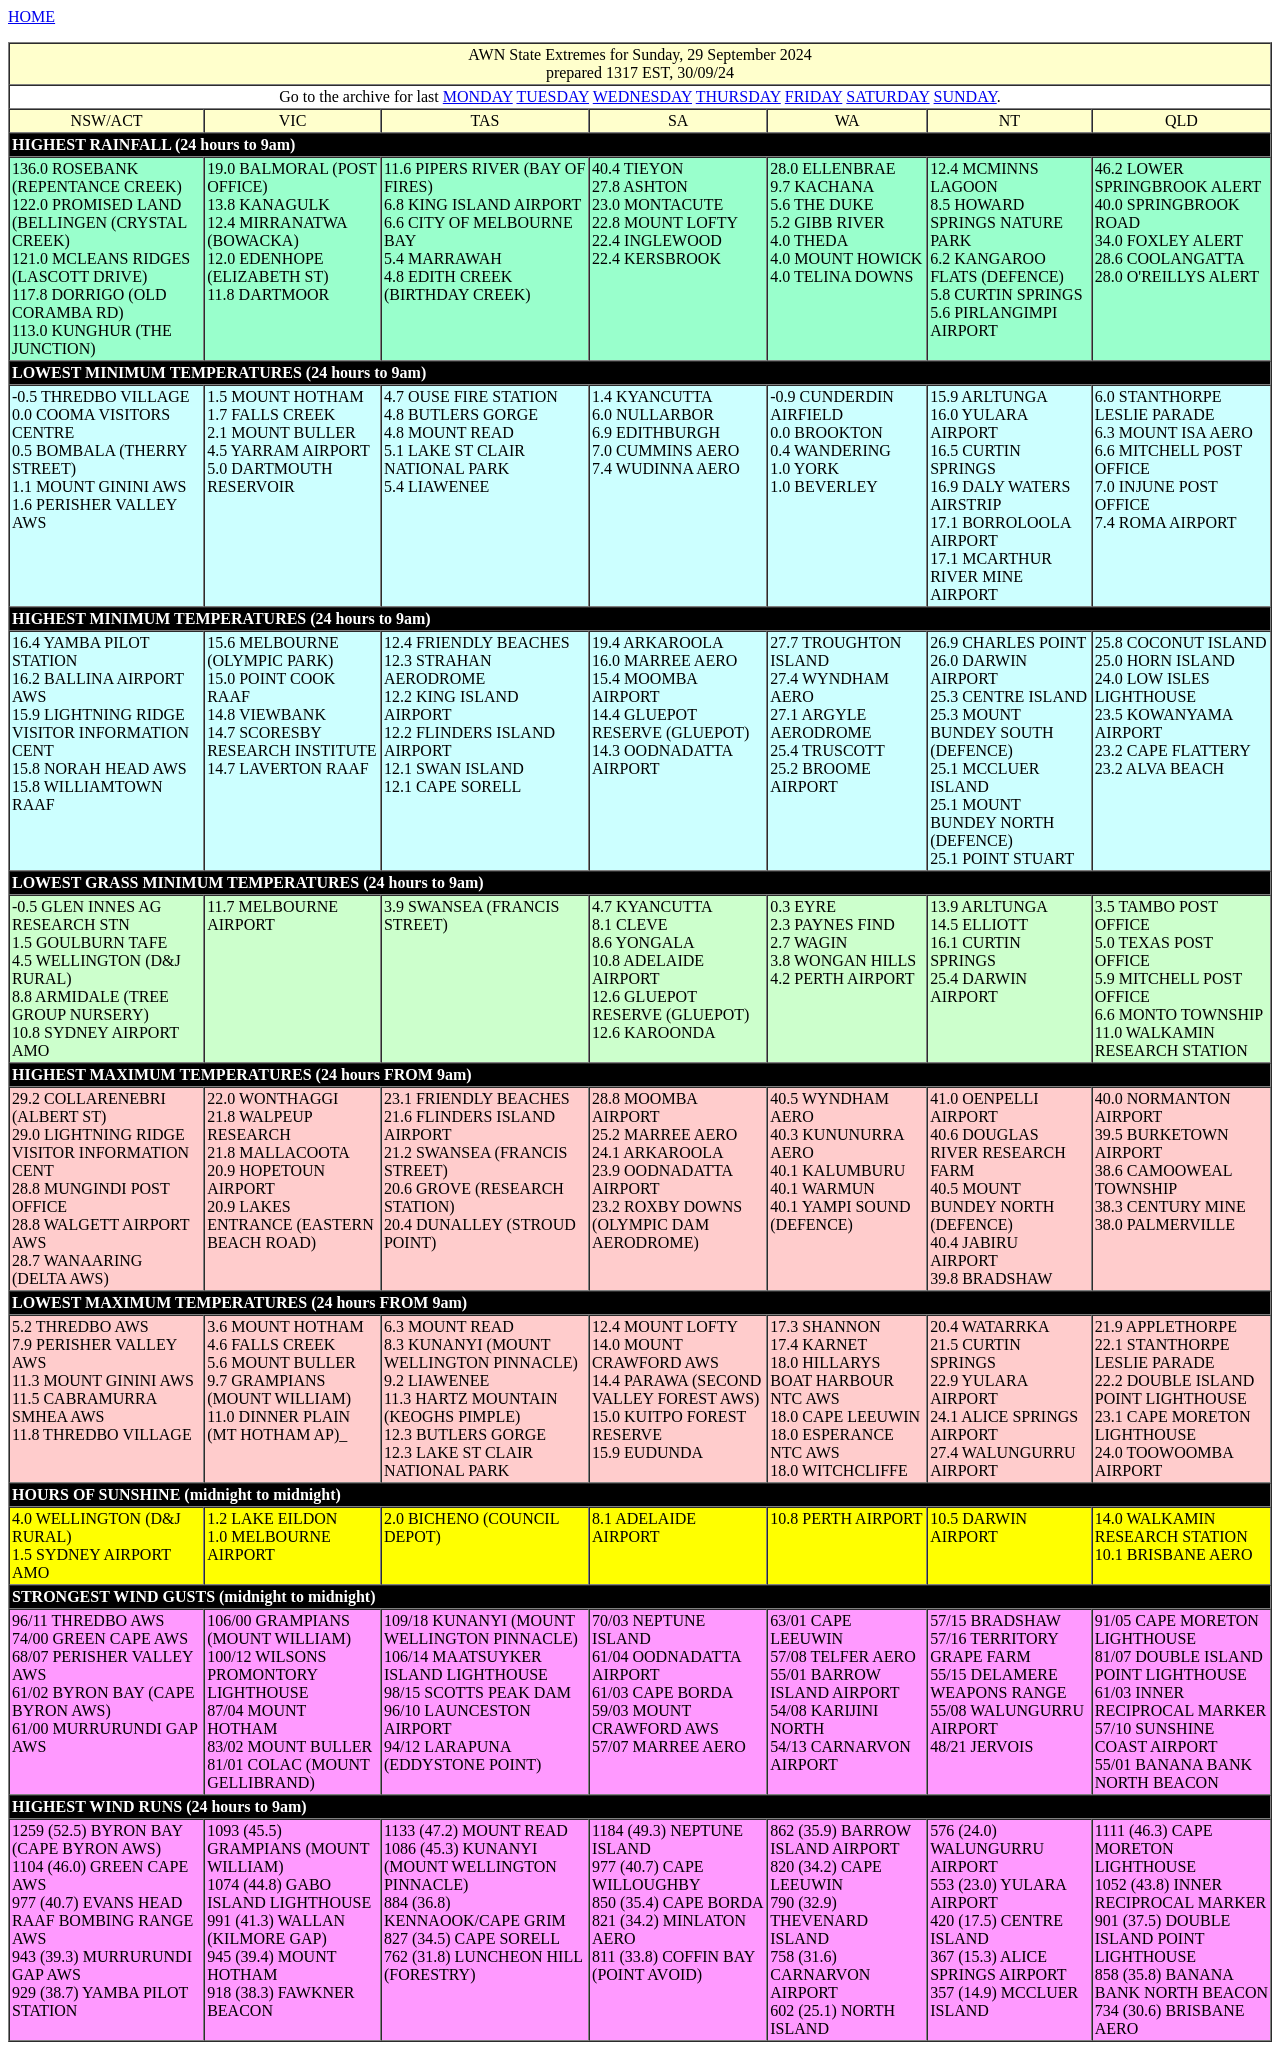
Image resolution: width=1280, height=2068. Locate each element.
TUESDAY (552, 96)
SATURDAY (887, 96)
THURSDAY (738, 96)
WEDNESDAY (642, 96)
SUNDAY (965, 96)
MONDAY (478, 96)
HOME (31, 16)
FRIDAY (814, 96)
